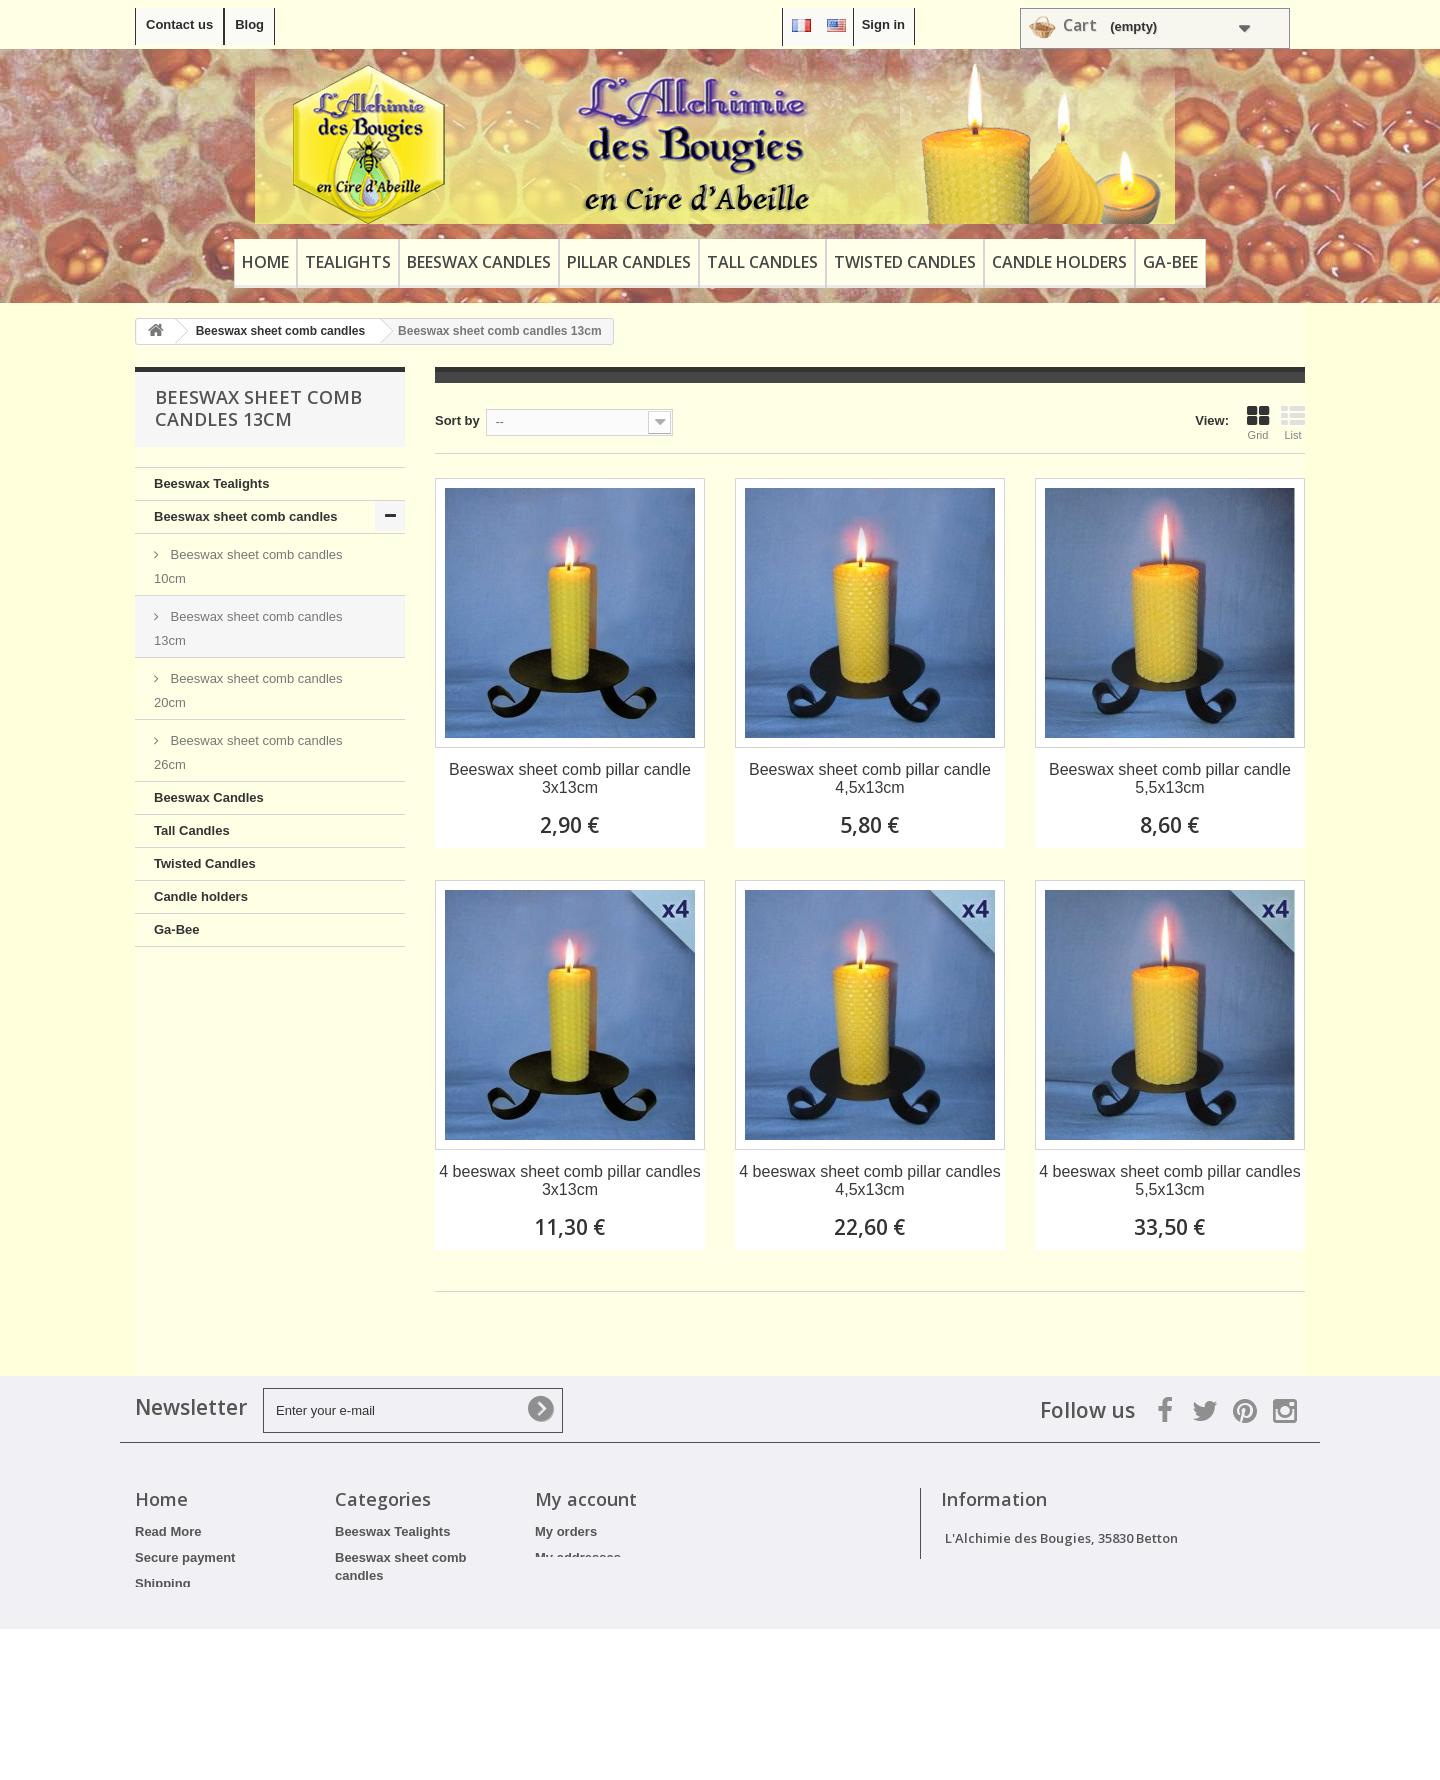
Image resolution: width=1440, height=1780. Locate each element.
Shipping (163, 1583)
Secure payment (185, 1557)
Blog (249, 24)
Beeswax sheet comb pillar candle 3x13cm (570, 778)
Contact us (179, 24)
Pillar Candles (629, 262)
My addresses (578, 1557)
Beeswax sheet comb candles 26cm (248, 752)
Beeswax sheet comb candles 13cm (248, 628)
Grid (1258, 423)
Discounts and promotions (217, 1661)
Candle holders (1059, 262)
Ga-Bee (1170, 262)
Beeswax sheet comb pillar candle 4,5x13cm (870, 778)
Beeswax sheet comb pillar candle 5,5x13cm (1170, 778)
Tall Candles (762, 262)
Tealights (348, 262)
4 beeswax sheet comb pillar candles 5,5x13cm (1169, 1180)
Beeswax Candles (479, 262)
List (1293, 423)
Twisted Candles (905, 262)
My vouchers (574, 1609)
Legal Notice (173, 1635)
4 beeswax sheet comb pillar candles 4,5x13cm (869, 1180)
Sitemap (160, 1713)
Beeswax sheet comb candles (246, 516)
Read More (168, 1531)
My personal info (586, 1583)
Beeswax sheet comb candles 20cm (248, 690)
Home (265, 262)
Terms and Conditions (203, 1609)
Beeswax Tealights (211, 483)
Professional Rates (193, 1687)
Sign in (883, 24)
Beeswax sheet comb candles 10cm (248, 566)
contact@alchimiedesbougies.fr (1112, 1612)
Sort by (457, 420)
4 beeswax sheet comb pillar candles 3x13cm (569, 1180)
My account (586, 1499)
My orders (566, 1531)
